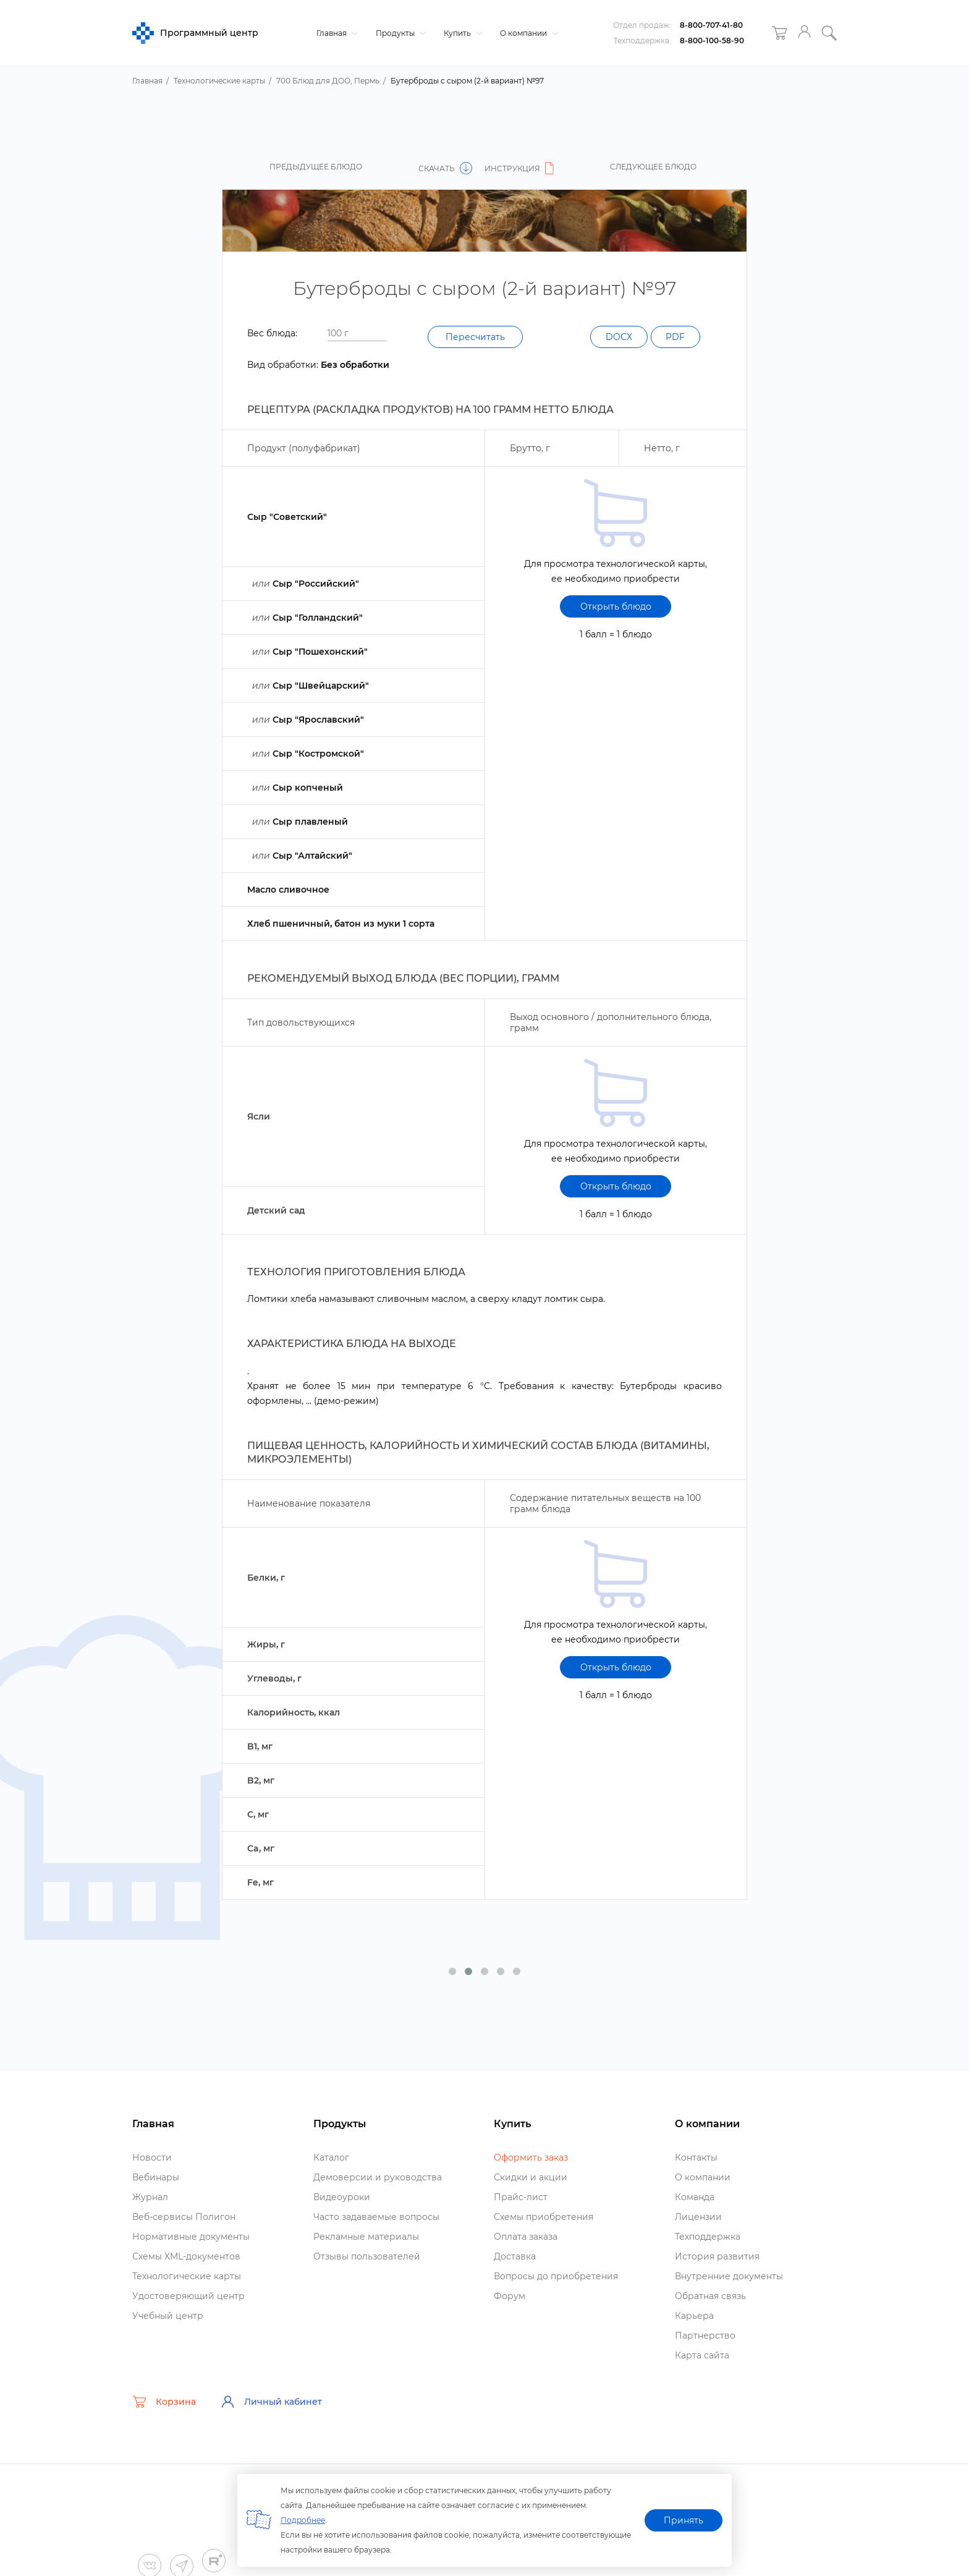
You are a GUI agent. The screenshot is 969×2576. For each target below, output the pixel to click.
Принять (683, 2520)
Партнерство (705, 2335)
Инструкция (521, 168)
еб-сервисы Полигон (183, 2216)
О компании (527, 33)
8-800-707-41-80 (711, 25)
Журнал (150, 2197)
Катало (331, 2157)
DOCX (616, 336)
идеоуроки (341, 2197)
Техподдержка (707, 2236)
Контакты (696, 2157)
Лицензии (698, 2216)
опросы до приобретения (556, 2276)
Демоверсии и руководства (377, 2177)
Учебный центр (167, 2315)
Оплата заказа (525, 2236)
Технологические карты (186, 2276)
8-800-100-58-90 (712, 40)
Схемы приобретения (543, 2216)
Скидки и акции (530, 2177)
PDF (674, 336)
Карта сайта (702, 2355)
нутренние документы (729, 2276)
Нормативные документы (191, 2236)
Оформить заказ (531, 2157)
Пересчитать (475, 336)
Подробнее (303, 2520)
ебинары (155, 2177)
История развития (717, 2256)
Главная (335, 33)
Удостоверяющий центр (188, 2296)
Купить (461, 33)
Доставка (515, 2256)
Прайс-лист (521, 2197)
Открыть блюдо (615, 606)
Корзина (164, 2401)
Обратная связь (710, 2296)
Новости (152, 2157)
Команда (694, 2197)
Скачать (445, 168)
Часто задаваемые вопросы (376, 2216)
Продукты (399, 33)
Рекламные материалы (366, 2236)
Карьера (694, 2315)
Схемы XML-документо (186, 2256)
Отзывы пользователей (366, 2256)
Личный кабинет (271, 2401)
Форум (509, 2296)
